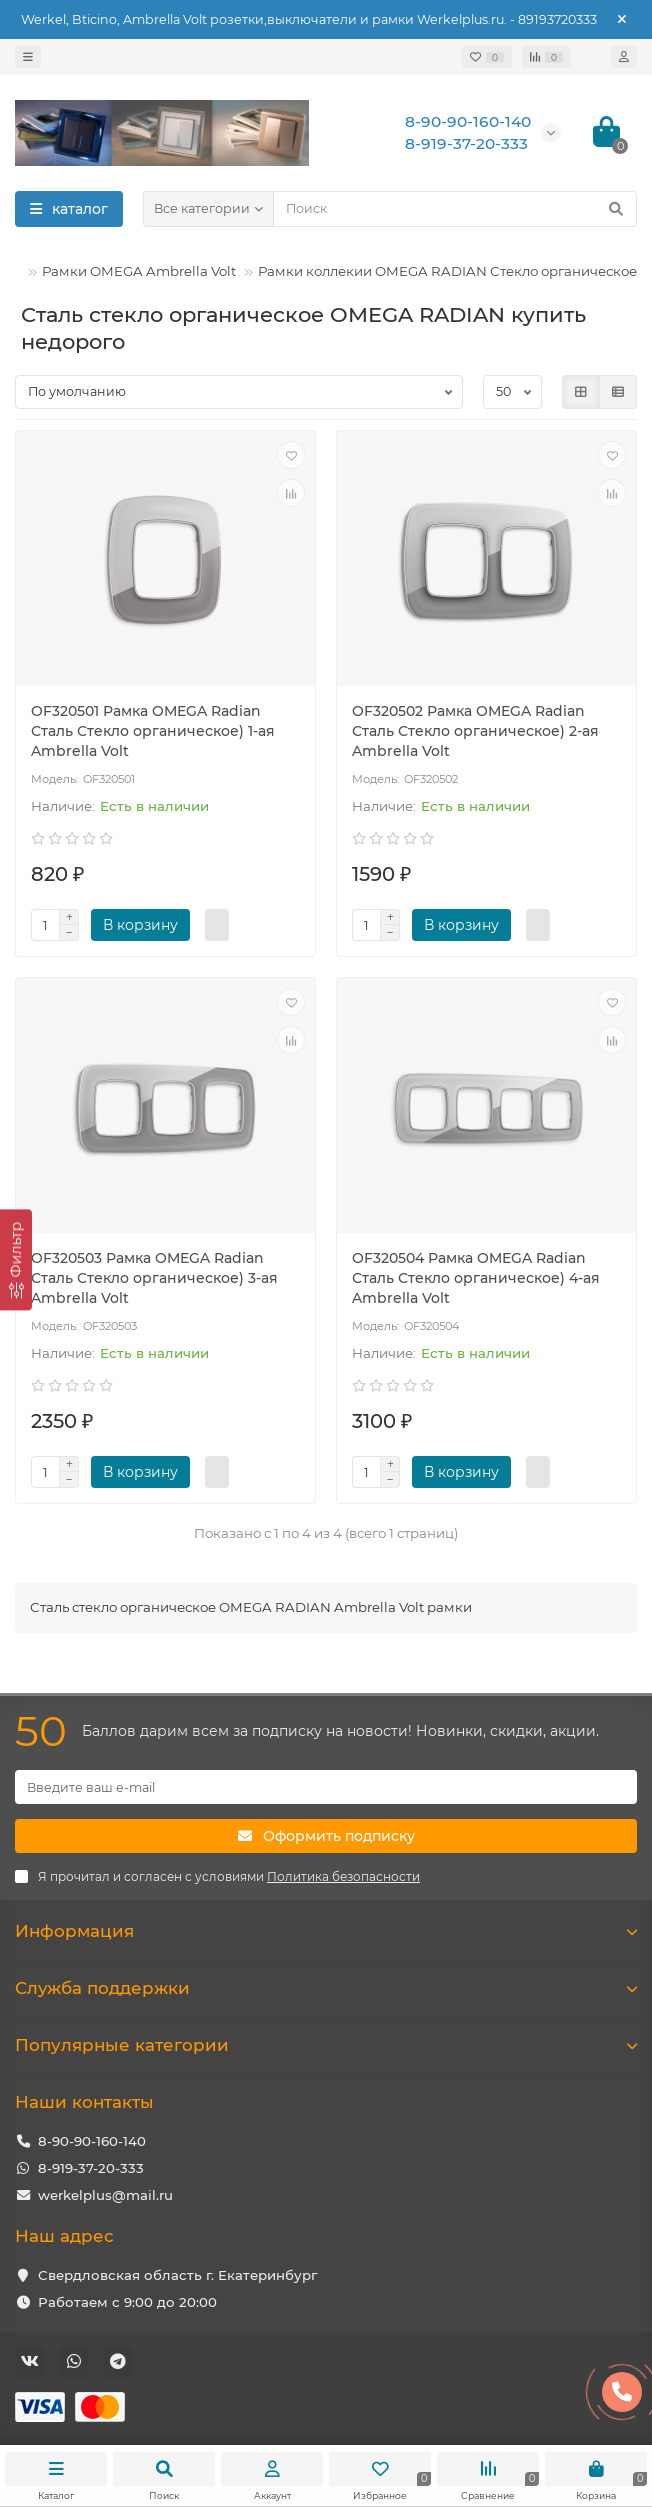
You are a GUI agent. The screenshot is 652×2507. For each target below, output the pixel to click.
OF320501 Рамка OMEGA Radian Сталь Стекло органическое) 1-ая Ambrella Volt (153, 731)
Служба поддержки (326, 1988)
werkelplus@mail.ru (105, 2195)
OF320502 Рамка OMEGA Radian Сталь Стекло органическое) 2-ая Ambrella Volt (475, 731)
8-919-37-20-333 (91, 2168)
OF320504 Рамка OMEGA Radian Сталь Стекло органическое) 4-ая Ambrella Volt (476, 1278)
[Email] (326, 1787)
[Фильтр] (16, 1259)
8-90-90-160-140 (92, 2141)
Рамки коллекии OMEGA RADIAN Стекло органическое (447, 271)
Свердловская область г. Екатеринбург (177, 2275)
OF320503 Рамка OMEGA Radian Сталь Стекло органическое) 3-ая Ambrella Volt (154, 1278)
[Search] (455, 209)
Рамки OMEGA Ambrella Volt (139, 271)
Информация (326, 1931)
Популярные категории (326, 2045)
